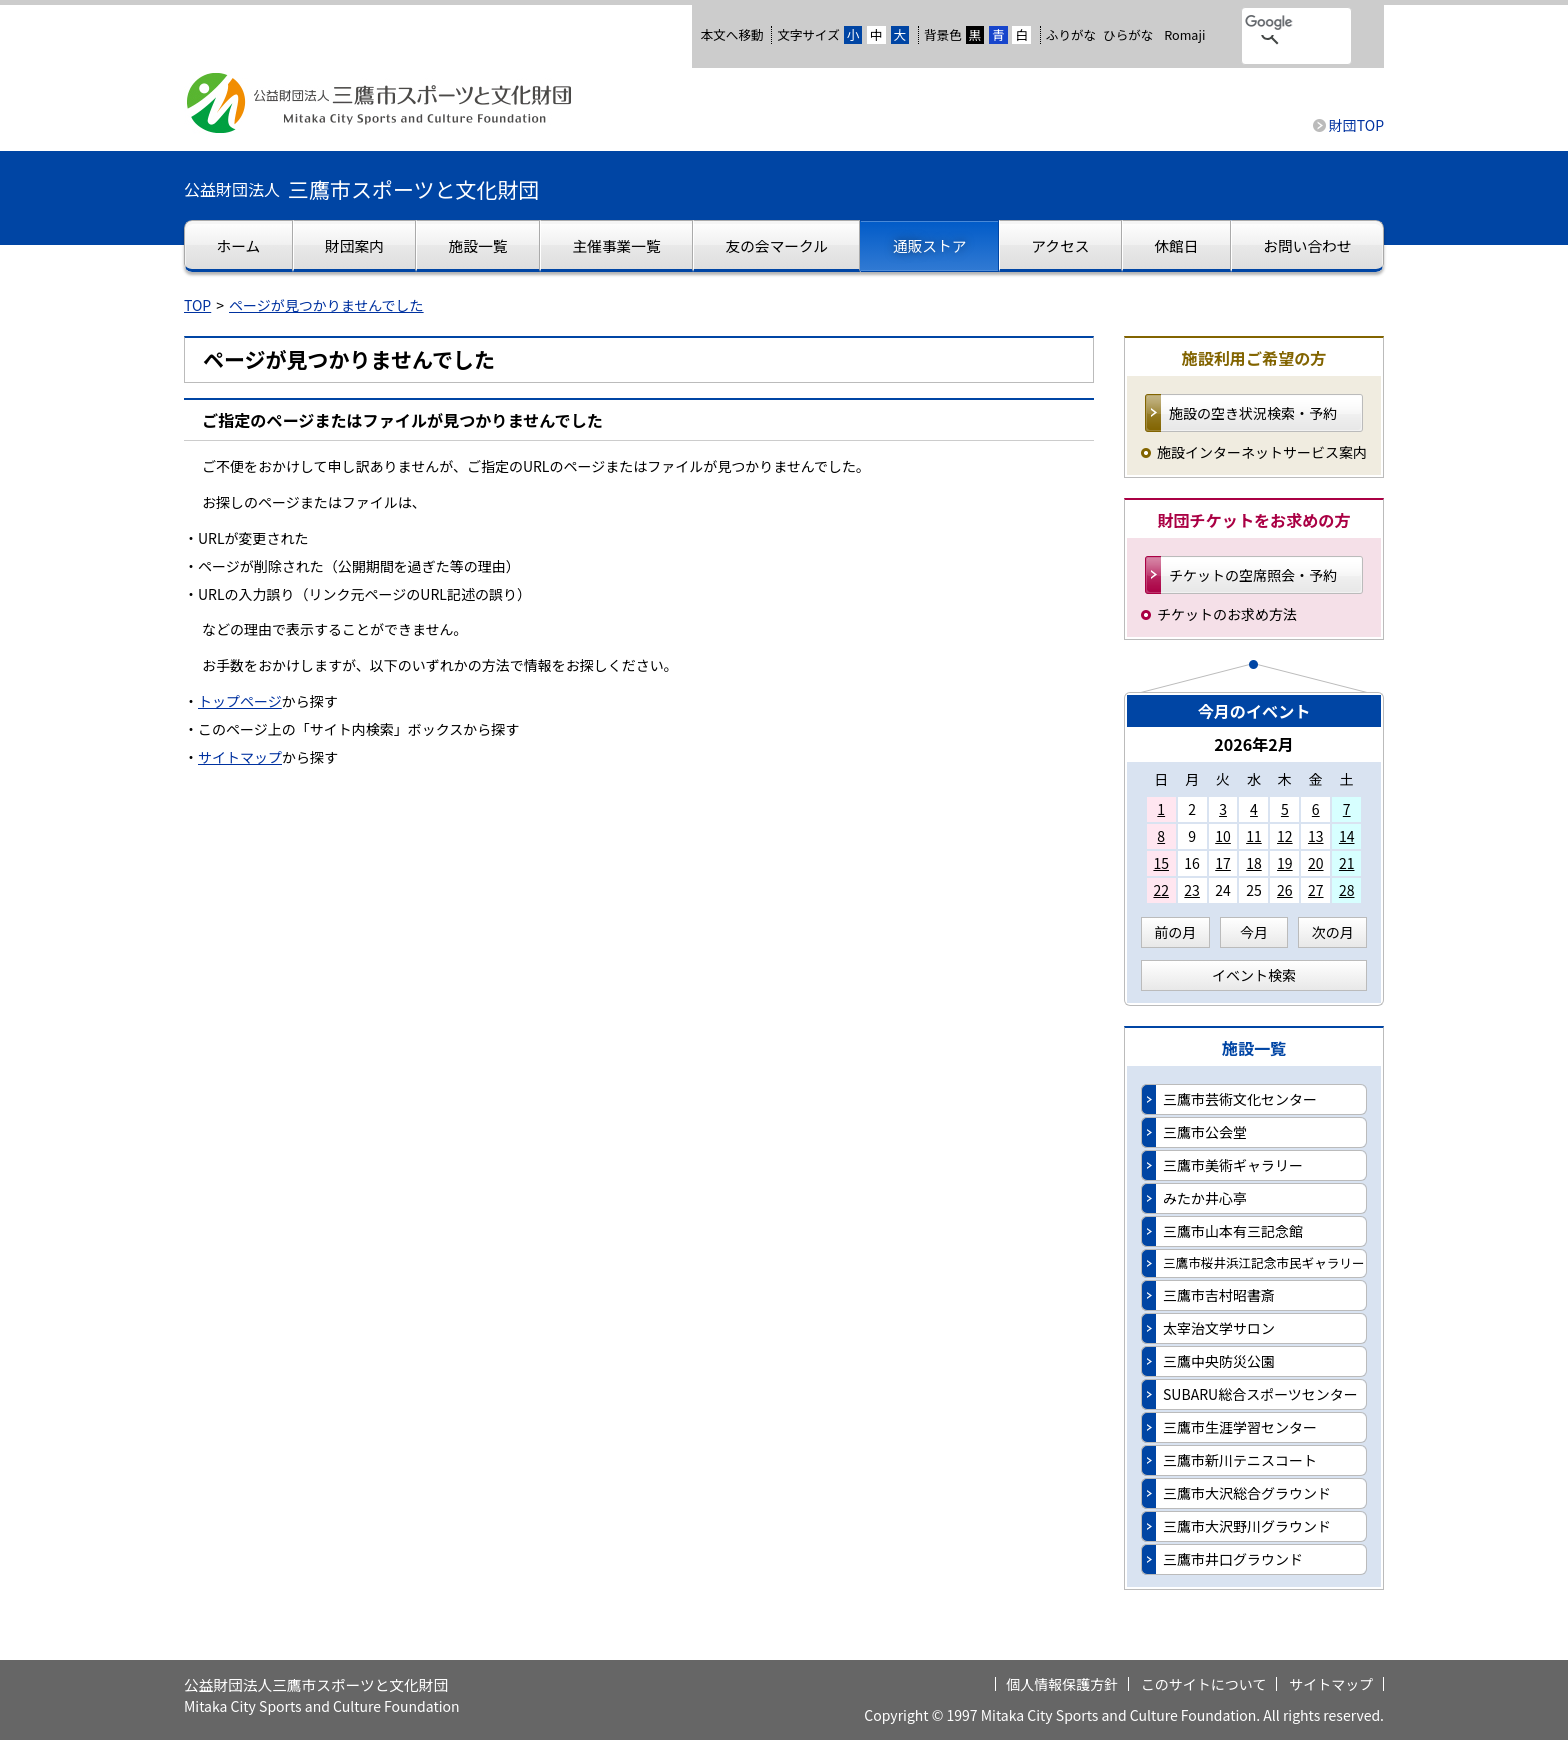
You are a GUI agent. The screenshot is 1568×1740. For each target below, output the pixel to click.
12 (1285, 836)
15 (1161, 863)
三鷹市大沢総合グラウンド (1247, 1493)
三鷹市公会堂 (1205, 1132)
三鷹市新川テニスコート (1240, 1460)
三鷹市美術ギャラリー (1233, 1165)
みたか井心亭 (1205, 1198)
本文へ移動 (731, 34)
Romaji (1184, 35)
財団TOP (1356, 125)
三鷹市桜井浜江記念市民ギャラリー (1264, 1262)
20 (1316, 863)
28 (1347, 890)
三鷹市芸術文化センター (1240, 1099)
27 (1316, 890)
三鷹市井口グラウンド (1233, 1559)
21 (1347, 863)
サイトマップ (240, 757)
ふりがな (1071, 34)
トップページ (240, 701)
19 (1285, 863)
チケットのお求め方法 (1227, 614)
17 (1223, 863)
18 (1254, 863)
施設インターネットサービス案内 (1262, 452)
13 (1316, 836)
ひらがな (1128, 35)
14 (1347, 836)
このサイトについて (1204, 1684)
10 (1223, 836)
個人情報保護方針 (1062, 1684)
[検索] (1270, 23)
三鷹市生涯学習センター (1240, 1427)
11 (1254, 836)
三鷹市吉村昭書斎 (1219, 1295)
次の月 (1333, 932)
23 (1192, 890)
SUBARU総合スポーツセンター (1260, 1394)
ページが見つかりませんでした (326, 305)
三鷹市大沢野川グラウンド (1247, 1526)
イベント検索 (1254, 975)
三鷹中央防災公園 (1219, 1361)
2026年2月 (1254, 744)
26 (1285, 890)
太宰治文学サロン (1219, 1328)
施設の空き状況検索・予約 (1253, 413)
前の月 (1175, 932)
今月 (1254, 932)
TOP (197, 305)
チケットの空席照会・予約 (1253, 575)
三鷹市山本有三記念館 (1233, 1231)
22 (1161, 890)
